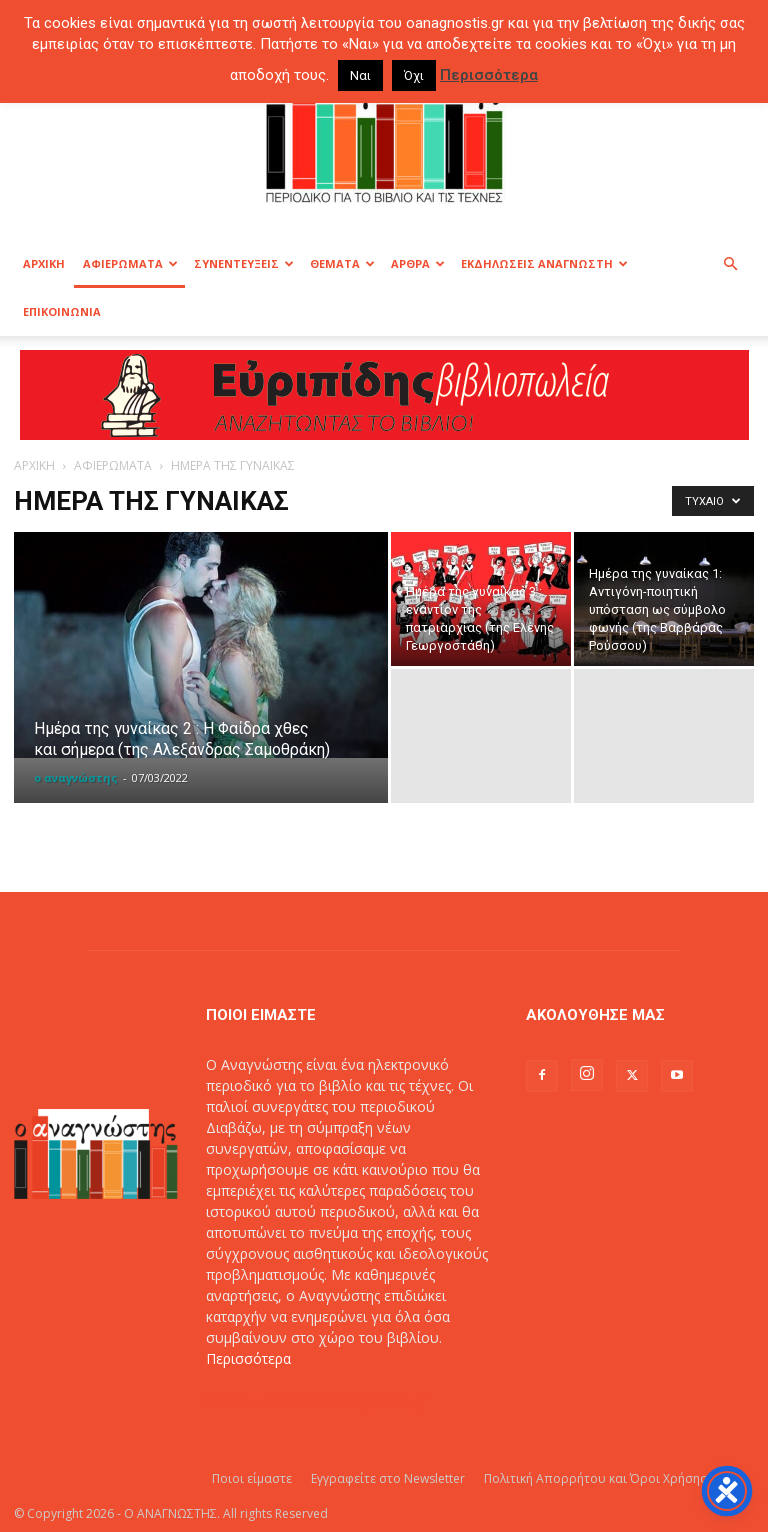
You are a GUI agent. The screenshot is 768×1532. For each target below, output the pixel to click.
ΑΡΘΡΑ (418, 263)
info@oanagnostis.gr (360, 1400)
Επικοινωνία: (249, 1400)
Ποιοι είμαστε (252, 1478)
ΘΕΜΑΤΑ (342, 263)
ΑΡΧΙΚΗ (44, 263)
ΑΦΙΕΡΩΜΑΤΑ (130, 263)
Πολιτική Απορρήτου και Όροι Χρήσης (595, 1478)
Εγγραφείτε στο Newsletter (388, 1478)
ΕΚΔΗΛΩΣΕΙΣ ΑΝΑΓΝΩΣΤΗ (544, 263)
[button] (730, 264)
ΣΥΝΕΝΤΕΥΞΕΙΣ (244, 263)
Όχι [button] (414, 75)
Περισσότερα (248, 1358)
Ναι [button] (360, 75)
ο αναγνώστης (76, 777)
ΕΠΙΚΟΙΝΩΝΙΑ (62, 311)
